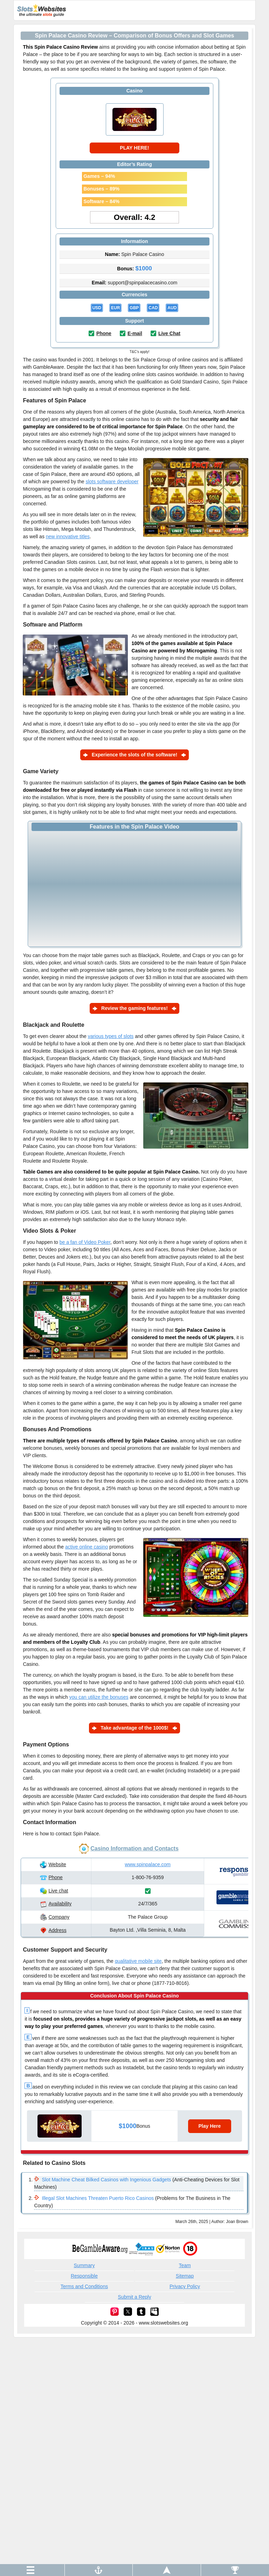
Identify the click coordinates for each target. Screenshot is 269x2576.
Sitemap (185, 2276)
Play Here (209, 2126)
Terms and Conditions (84, 2286)
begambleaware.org (99, 2249)
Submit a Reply (134, 2297)
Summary (84, 2265)
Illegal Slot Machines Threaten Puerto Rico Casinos (98, 2198)
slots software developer (111, 481)
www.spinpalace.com (148, 1864)
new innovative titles (68, 536)
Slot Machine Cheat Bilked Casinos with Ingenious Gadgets (106, 2179)
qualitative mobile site (138, 1961)
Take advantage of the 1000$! (134, 1728)
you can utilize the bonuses (99, 1697)
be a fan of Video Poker (85, 1242)
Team (185, 2265)
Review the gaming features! (134, 1008)
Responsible (84, 2276)
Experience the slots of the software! (134, 754)
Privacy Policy (185, 2286)
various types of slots (111, 1036)
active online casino (86, 1547)
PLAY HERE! (134, 148)
